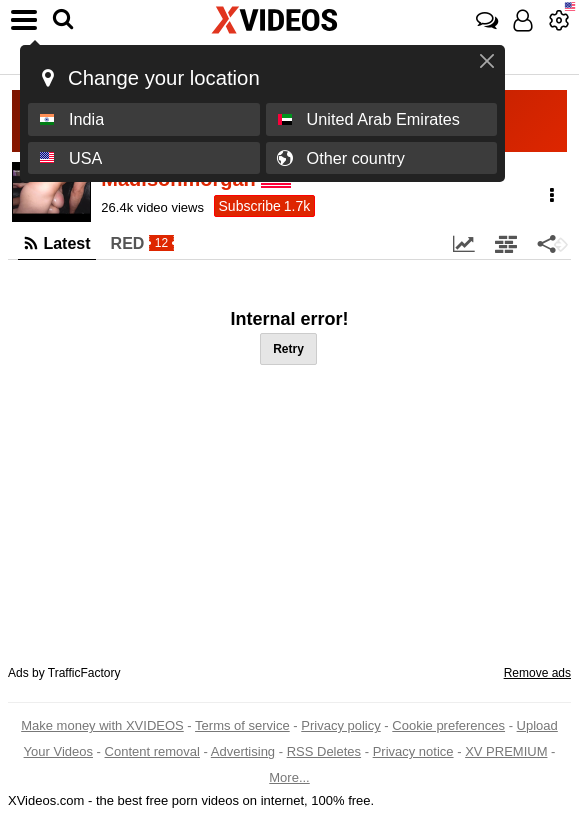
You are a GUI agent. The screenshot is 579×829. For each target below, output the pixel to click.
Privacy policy (340, 725)
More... (289, 777)
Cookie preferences (448, 725)
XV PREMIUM (506, 751)
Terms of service (242, 725)
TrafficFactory (84, 673)
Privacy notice (413, 751)
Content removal (152, 751)
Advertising (243, 751)
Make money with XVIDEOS (102, 725)
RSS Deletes (324, 751)
